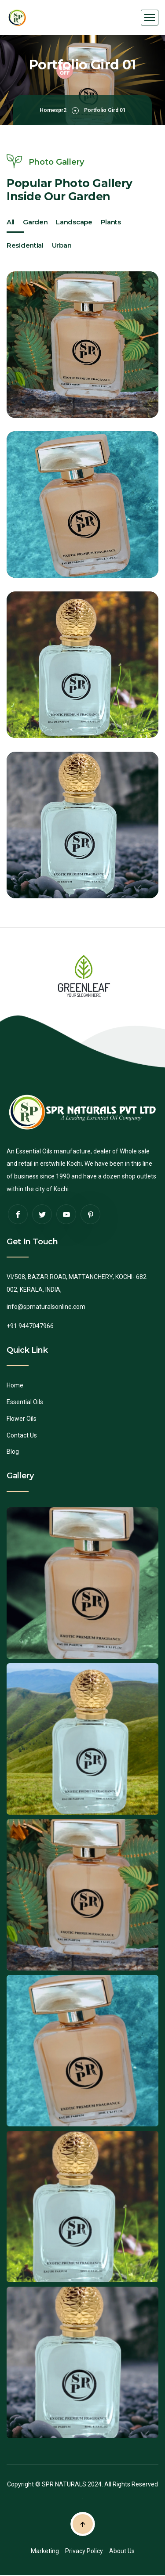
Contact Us (22, 1435)
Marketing (45, 2550)
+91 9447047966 (30, 1325)
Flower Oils (22, 1418)
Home (15, 1385)
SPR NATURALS (64, 2484)
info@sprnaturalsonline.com (46, 1306)
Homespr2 (53, 110)
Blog (13, 1451)
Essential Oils (25, 1401)
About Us (122, 2550)
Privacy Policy (84, 2550)
